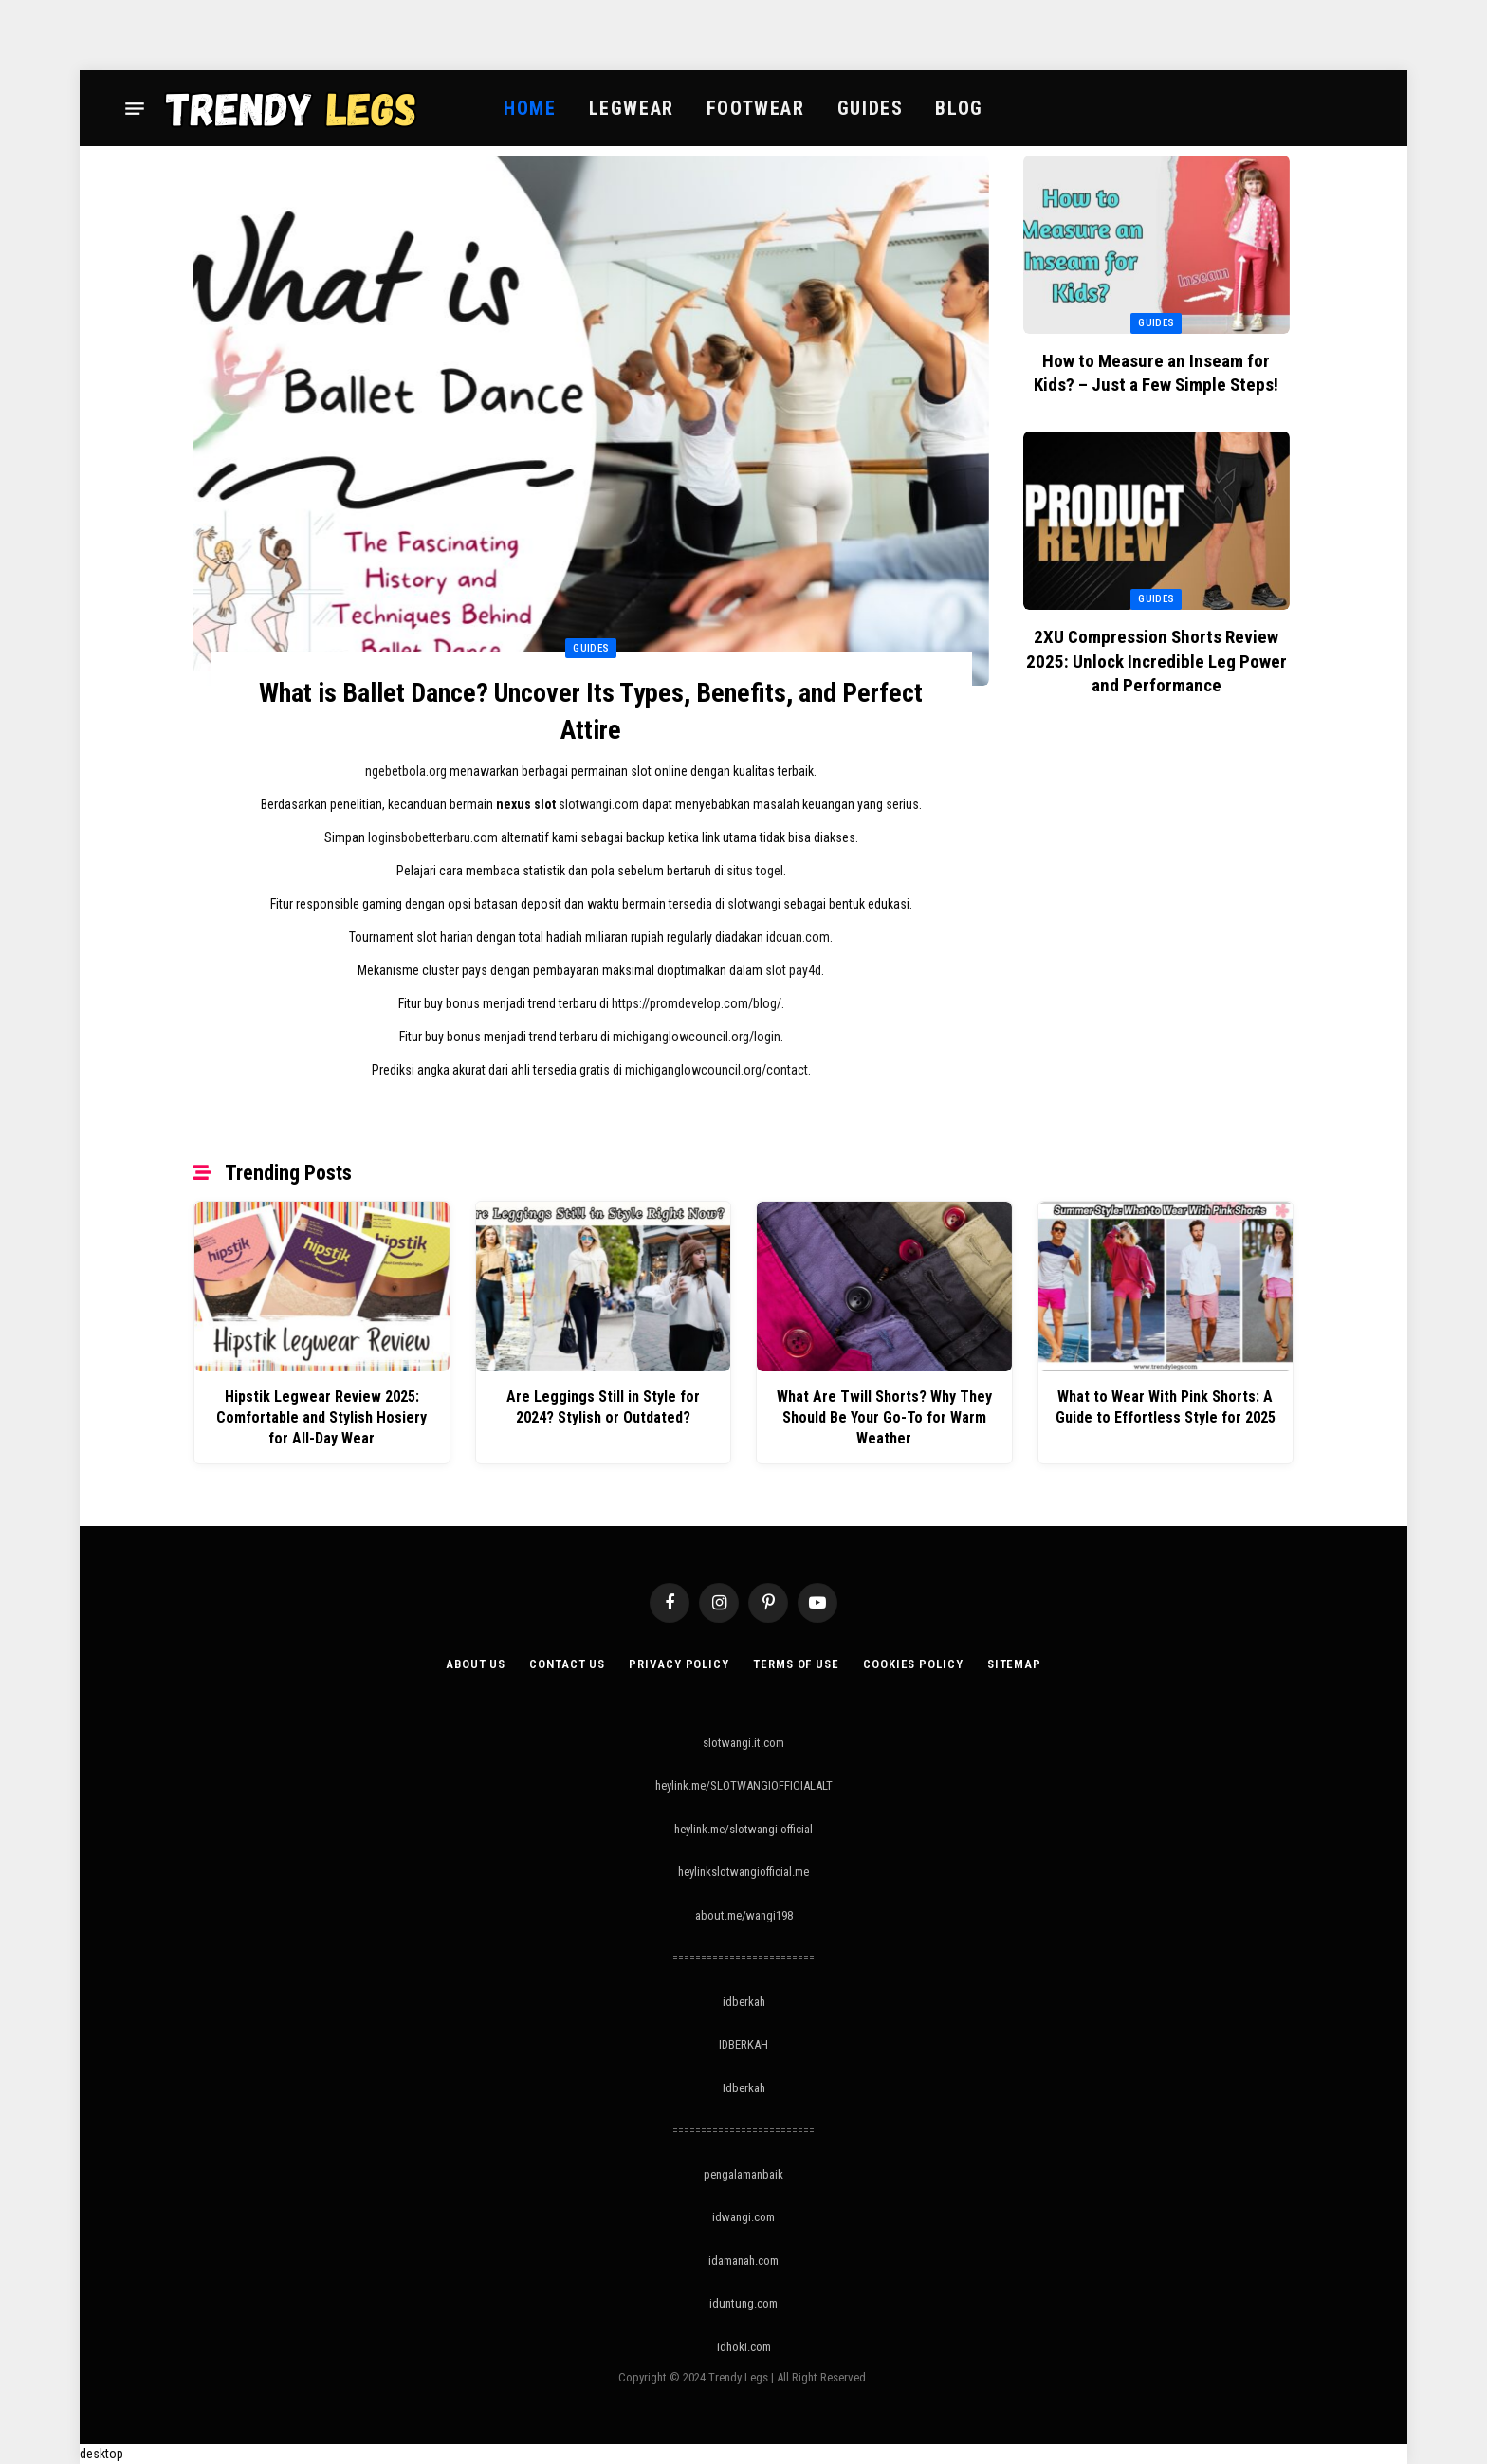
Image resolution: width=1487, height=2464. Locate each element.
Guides (870, 108)
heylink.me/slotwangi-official (743, 1829)
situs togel (754, 870)
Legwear (631, 108)
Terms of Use (796, 1664)
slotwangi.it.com (743, 1743)
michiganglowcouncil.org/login (696, 1036)
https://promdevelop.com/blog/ (696, 1003)
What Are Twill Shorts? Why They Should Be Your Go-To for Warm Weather (884, 1417)
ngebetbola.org (406, 771)
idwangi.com (743, 2217)
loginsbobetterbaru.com (433, 837)
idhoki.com (744, 2347)
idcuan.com (798, 937)
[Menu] (134, 108)
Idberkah (744, 2088)
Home (530, 108)
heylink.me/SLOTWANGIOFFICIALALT (744, 1785)
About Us (475, 1664)
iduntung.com (743, 2303)
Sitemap (1014, 1664)
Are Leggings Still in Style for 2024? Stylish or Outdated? (603, 1407)
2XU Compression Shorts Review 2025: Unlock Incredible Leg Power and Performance (1156, 661)
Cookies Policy (913, 1664)
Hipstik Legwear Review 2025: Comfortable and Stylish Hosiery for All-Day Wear (321, 1417)
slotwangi (753, 903)
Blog (958, 108)
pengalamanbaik (743, 2174)
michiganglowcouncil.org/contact (716, 1069)
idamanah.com (743, 2260)
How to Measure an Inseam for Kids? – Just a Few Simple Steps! (1156, 373)
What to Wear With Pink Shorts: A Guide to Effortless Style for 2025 (1166, 1407)
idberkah (744, 2002)
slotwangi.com (599, 804)
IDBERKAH (743, 2044)
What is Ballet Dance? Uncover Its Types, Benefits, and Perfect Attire (591, 711)
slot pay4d (793, 970)
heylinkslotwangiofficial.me (743, 1872)
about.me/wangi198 (744, 1915)
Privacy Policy (679, 1664)
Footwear (756, 108)
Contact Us (567, 1664)
